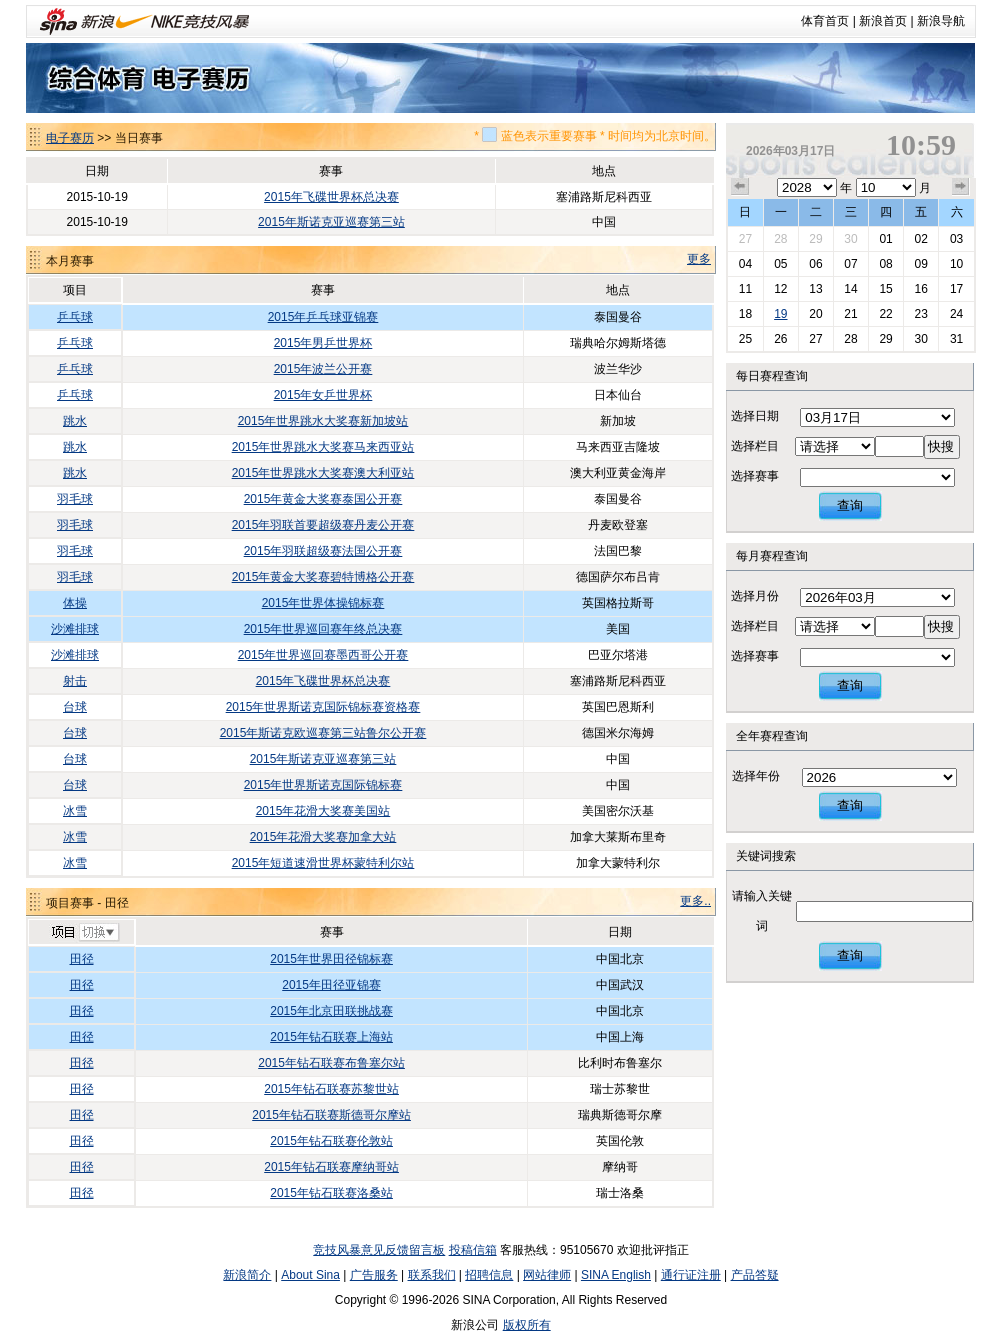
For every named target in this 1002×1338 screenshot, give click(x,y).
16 (920, 289)
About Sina (310, 1275)
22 (885, 314)
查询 (850, 505)
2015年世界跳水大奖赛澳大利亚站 (323, 473)
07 (850, 264)
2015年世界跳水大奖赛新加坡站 (323, 421)
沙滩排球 (75, 629)
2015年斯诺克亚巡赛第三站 (331, 222)
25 (745, 339)
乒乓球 (75, 317)
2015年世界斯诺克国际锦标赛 (323, 785)
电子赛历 (70, 138)
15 (885, 289)
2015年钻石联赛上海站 (331, 1037)
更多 (699, 259)
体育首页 (825, 21)
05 (780, 264)
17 (956, 289)
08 (885, 264)
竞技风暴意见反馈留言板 (379, 1250)
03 (956, 239)
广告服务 (374, 1275)
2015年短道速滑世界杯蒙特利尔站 (323, 863)
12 (780, 289)
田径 (82, 959)
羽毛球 (75, 499)
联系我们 (432, 1275)
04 (745, 264)
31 (956, 339)
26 (780, 339)
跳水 (75, 421)
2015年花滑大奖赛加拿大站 (323, 837)
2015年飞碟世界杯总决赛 (331, 197)
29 (815, 239)
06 (815, 264)
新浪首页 (883, 21)
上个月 (740, 187)
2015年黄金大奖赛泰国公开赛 (323, 499)
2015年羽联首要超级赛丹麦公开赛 (323, 525)
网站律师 (547, 1275)
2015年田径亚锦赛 (331, 985)
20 (815, 314)
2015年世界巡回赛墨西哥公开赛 (323, 655)
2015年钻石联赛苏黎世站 (331, 1089)
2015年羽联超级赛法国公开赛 (323, 551)
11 (745, 289)
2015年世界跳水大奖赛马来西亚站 (323, 447)
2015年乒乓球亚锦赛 (323, 317)
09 (920, 264)
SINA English (616, 1275)
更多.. (695, 901)
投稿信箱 (473, 1250)
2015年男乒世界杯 (323, 343)
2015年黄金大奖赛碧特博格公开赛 (323, 577)
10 (956, 264)
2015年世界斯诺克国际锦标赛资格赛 (323, 707)
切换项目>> (84, 933)
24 (956, 314)
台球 (75, 707)
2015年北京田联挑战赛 (331, 1011)
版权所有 (527, 1325)
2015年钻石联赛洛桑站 (331, 1193)
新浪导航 (941, 21)
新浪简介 (247, 1275)
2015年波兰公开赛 (323, 369)
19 (780, 314)
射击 (75, 681)
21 (850, 314)
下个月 (961, 187)
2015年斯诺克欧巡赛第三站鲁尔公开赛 (323, 733)
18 (745, 314)
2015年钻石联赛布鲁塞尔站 (331, 1063)
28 (780, 239)
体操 (75, 603)
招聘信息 (489, 1275)
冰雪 (75, 811)
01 (885, 239)
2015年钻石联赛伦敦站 (331, 1141)
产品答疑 (755, 1275)
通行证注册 (691, 1275)
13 (815, 289)
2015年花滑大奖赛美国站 (323, 811)
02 (920, 239)
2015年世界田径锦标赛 (331, 959)
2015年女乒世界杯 (323, 395)
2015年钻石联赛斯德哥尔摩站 (331, 1115)
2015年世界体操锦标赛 (323, 603)
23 (920, 314)
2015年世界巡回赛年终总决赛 (323, 629)
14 (850, 289)
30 (850, 239)
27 (745, 239)
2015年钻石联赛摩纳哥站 (331, 1167)
